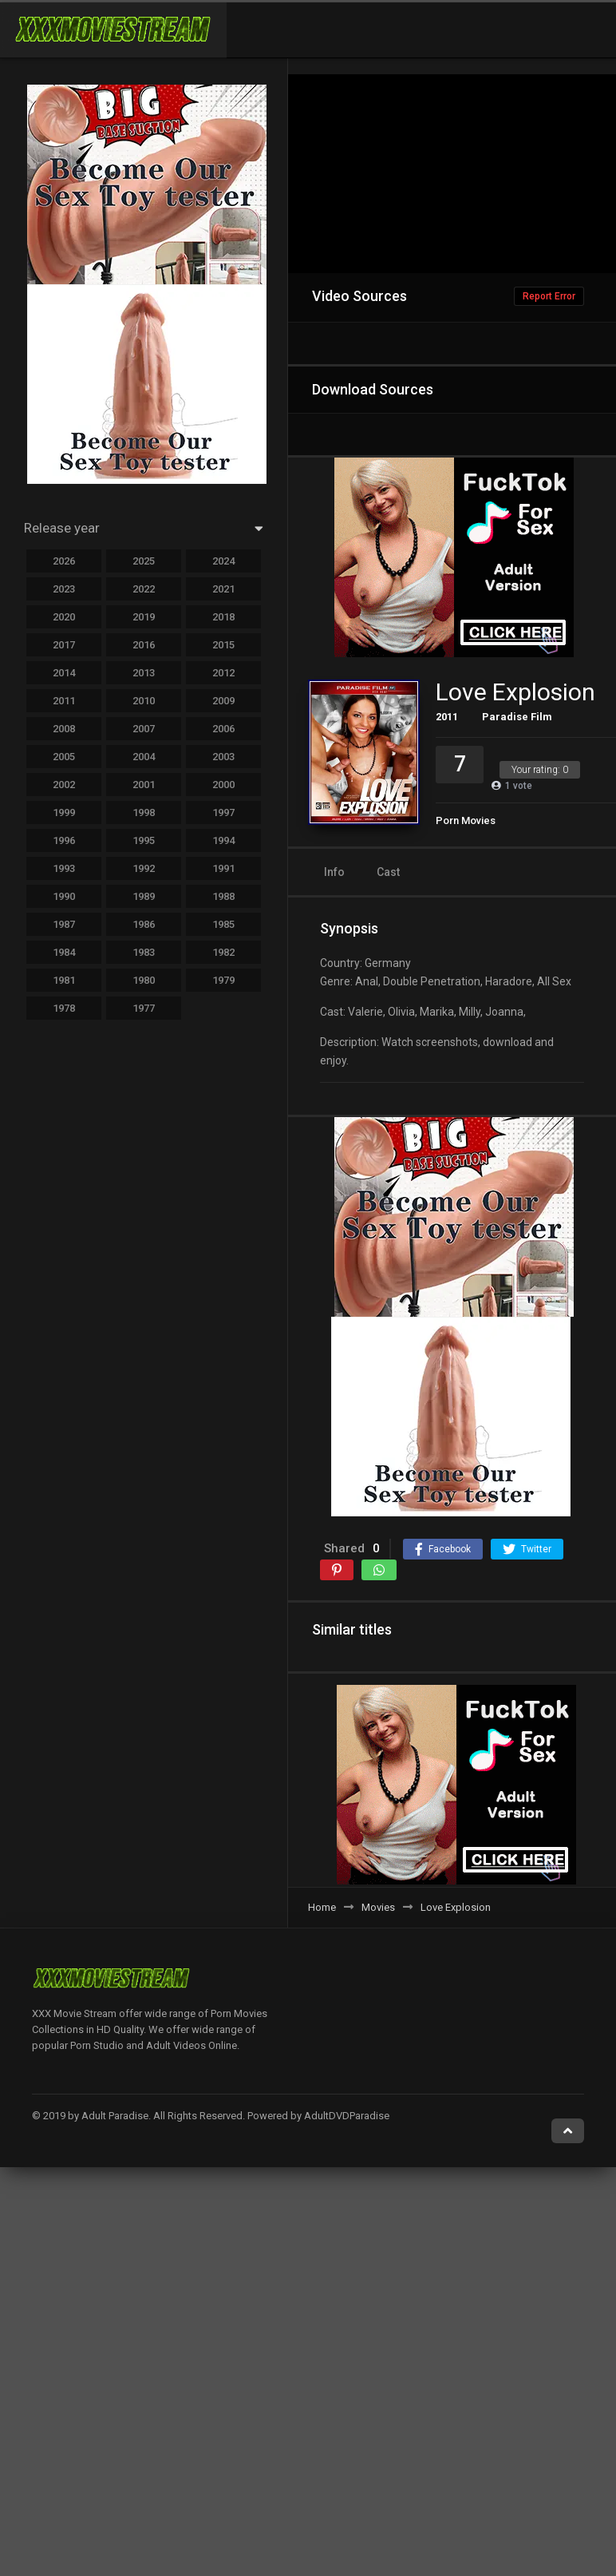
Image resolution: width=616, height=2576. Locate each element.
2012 (223, 673)
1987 (64, 924)
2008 (64, 729)
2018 (223, 617)
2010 (143, 701)
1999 (64, 812)
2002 (64, 785)
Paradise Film (517, 717)
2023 (64, 589)
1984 (64, 952)
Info (334, 872)
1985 (223, 924)
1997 (223, 812)
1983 (143, 952)
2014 (64, 673)
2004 (143, 757)
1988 (223, 896)
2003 (223, 757)
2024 (223, 561)
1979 (223, 980)
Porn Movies (466, 820)
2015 (223, 645)
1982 (223, 952)
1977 (143, 1008)
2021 (223, 589)
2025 (143, 561)
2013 (143, 673)
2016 (143, 645)
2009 (223, 701)
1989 (143, 896)
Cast (388, 872)
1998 (143, 812)
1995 (143, 840)
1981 (64, 980)
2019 (143, 617)
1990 (64, 896)
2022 (143, 589)
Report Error (549, 296)
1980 (143, 980)
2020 (64, 617)
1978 (64, 1008)
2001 (143, 785)
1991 (223, 868)
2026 (64, 561)
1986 (143, 924)
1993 (64, 868)
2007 (143, 729)
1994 (223, 840)
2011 (447, 717)
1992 (143, 868)
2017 (64, 645)
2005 (64, 757)
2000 (223, 785)
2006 (223, 729)
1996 (64, 840)
